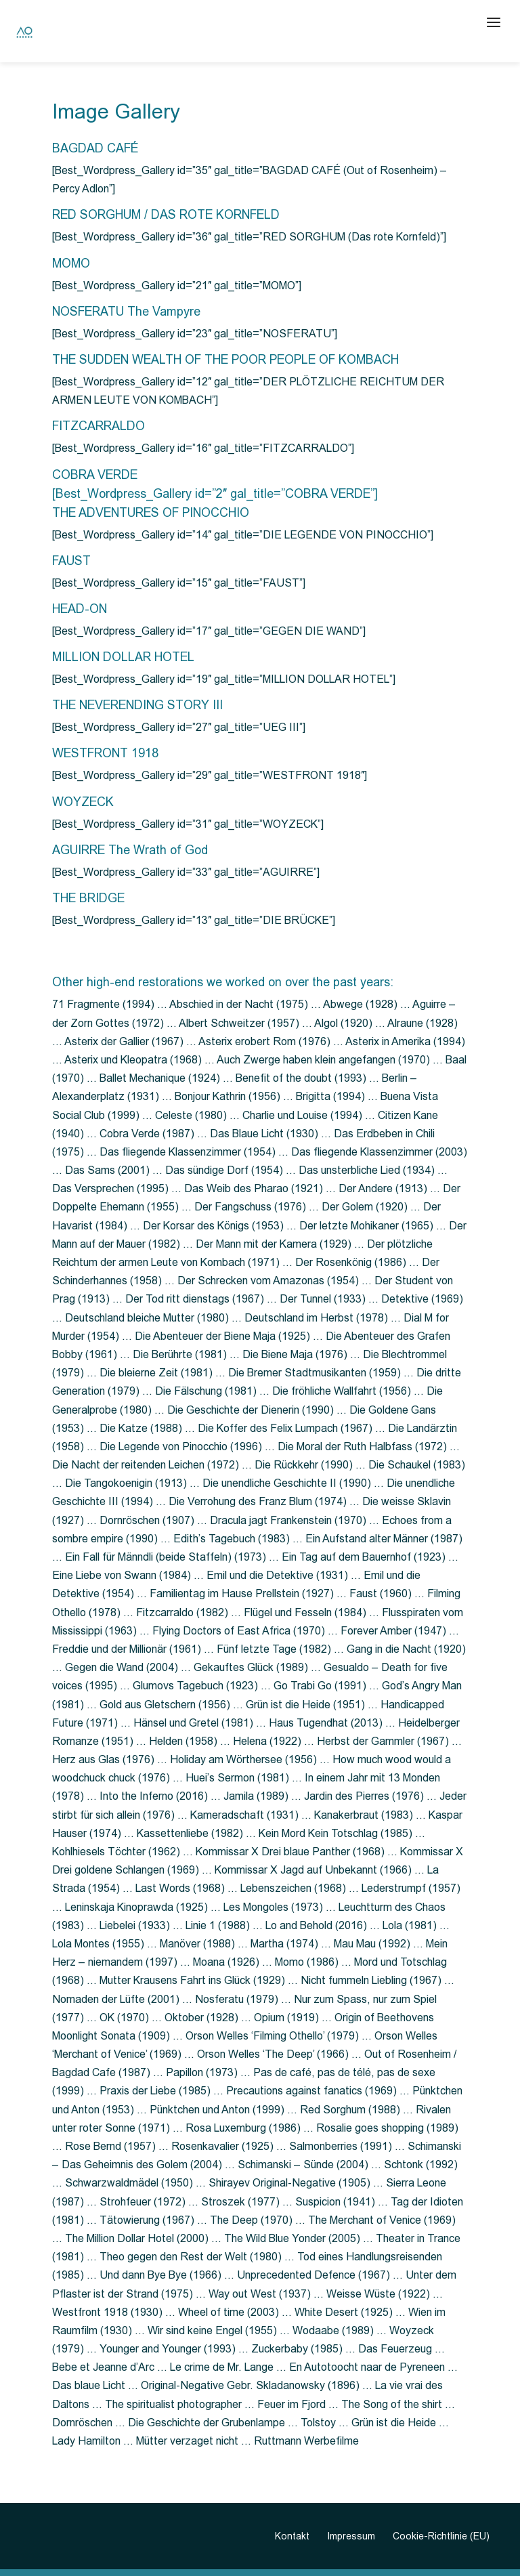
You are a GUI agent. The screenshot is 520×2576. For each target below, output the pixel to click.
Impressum (351, 2536)
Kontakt (292, 2536)
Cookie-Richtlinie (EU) (441, 2536)
